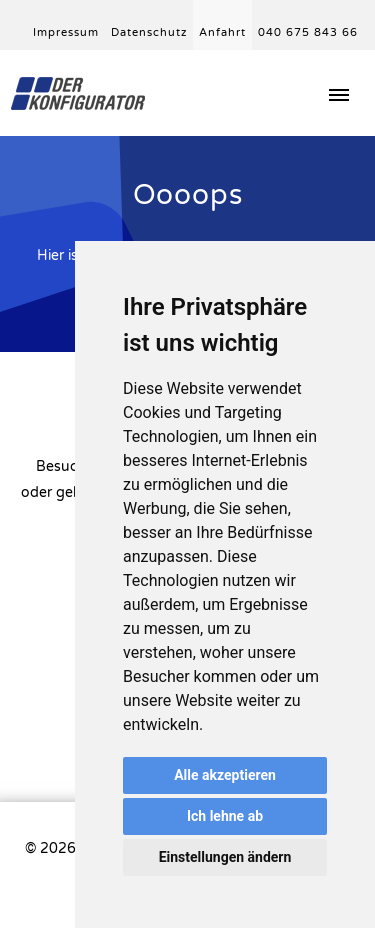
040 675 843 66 (308, 32)
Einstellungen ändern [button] (225, 857)
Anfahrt (222, 32)
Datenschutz (149, 32)
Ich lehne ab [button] (225, 816)
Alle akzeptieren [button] (225, 775)
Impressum (66, 32)
